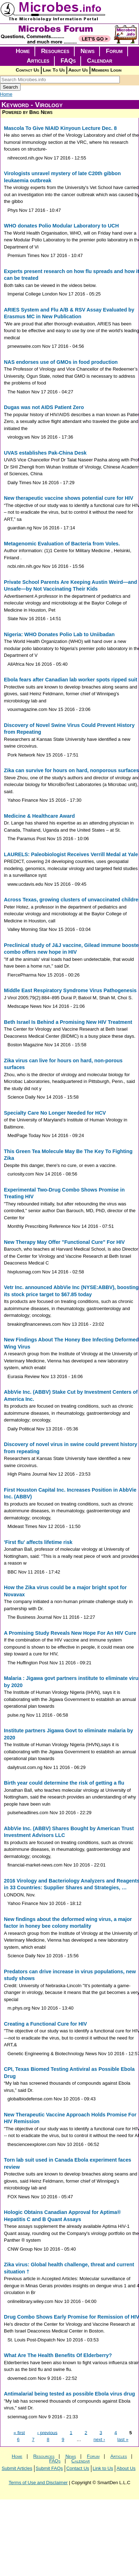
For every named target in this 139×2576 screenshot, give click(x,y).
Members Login (106, 70)
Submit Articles (17, 2468)
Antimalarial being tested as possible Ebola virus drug (69, 2394)
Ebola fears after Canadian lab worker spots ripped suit (70, 679)
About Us (78, 70)
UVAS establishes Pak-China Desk (45, 453)
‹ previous (47, 2432)
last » (122, 2439)
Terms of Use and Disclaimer (38, 2482)
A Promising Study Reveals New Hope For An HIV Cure (70, 1633)
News (88, 51)
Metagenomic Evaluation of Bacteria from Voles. (62, 543)
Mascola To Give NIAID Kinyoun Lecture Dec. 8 (60, 128)
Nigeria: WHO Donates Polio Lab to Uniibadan (59, 634)
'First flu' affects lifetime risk (38, 1542)
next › (99, 2439)
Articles (38, 60)
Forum (114, 51)
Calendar (99, 60)
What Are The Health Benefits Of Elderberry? (58, 2355)
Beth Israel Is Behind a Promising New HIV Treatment (68, 1022)
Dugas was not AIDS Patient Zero (44, 407)
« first (19, 2432)
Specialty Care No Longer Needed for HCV (55, 1113)
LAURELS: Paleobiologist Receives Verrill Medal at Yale (71, 854)
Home (23, 51)
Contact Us (27, 70)
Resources (55, 51)
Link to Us (102, 2468)
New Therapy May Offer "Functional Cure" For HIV (64, 1242)
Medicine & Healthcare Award (39, 816)
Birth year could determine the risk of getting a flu (64, 1783)
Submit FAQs (49, 2468)
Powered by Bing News (27, 112)
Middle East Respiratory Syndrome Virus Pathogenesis (70, 990)
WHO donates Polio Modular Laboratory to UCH (61, 226)
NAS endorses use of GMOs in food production (61, 362)
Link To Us (54, 70)
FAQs (68, 60)
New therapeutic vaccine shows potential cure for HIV (68, 498)
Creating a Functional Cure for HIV (45, 2024)
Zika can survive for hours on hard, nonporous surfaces (71, 770)
